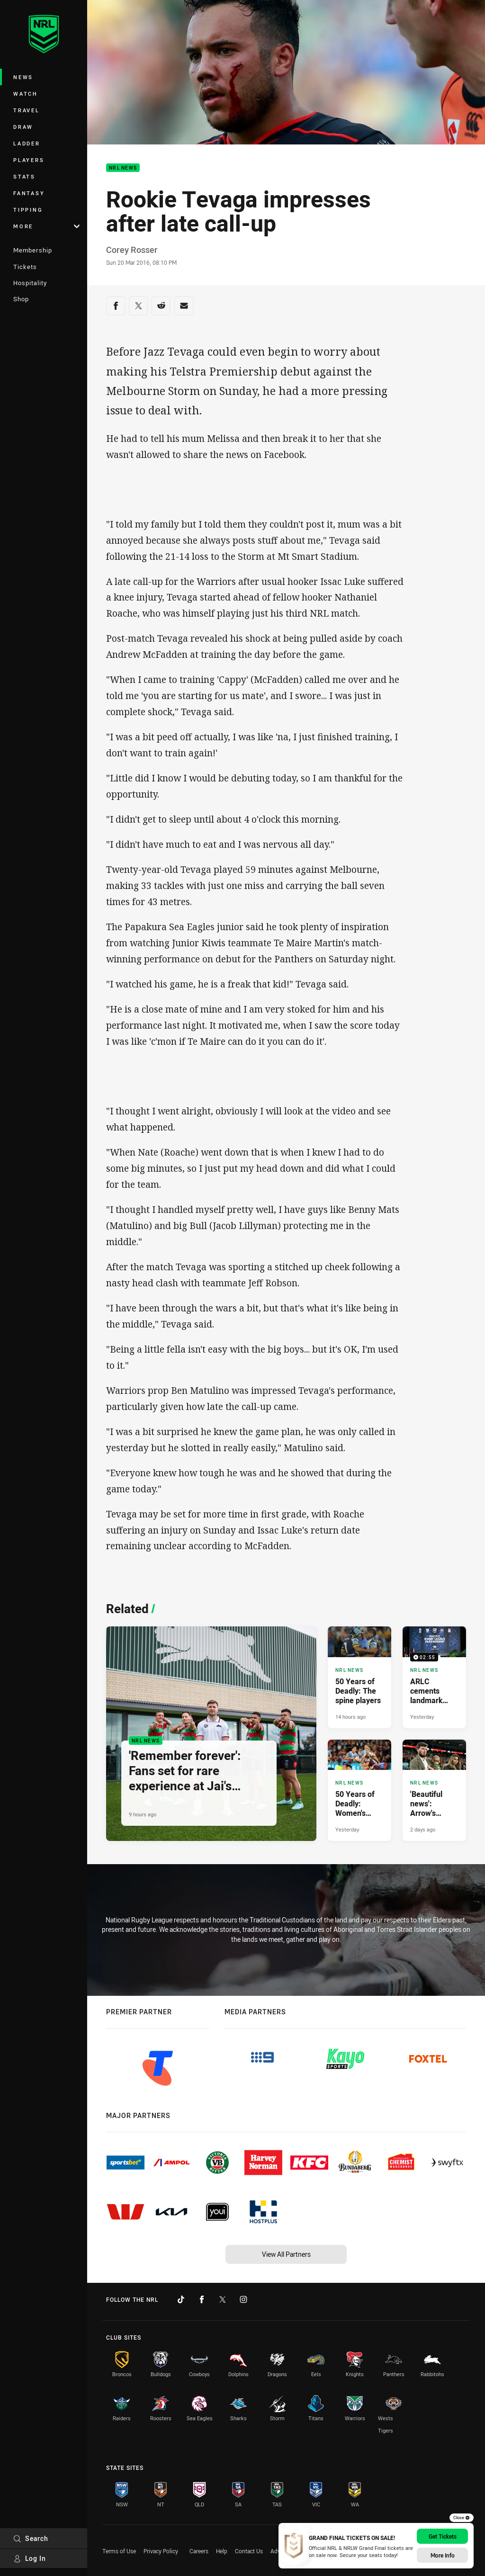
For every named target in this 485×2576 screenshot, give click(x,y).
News (23, 77)
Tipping (28, 209)
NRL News (123, 168)
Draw (23, 126)
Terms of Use (119, 2551)
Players (28, 159)
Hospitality (30, 282)
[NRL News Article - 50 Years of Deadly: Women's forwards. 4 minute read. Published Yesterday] (359, 1790)
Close (461, 2518)
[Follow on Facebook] (202, 2299)
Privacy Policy (161, 2551)
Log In (29, 2558)
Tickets (25, 266)
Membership (32, 250)
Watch (25, 93)
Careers (198, 2551)
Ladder (26, 143)
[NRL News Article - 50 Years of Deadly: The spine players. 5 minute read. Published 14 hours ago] (359, 1677)
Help (221, 2551)
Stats (24, 176)
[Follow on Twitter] (222, 2299)
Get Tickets (443, 2536)
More (46, 226)
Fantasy (29, 193)
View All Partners (286, 2254)
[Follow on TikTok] (181, 2299)
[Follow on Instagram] (243, 2299)
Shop (21, 299)
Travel (26, 110)
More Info (443, 2555)
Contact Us (249, 2551)
